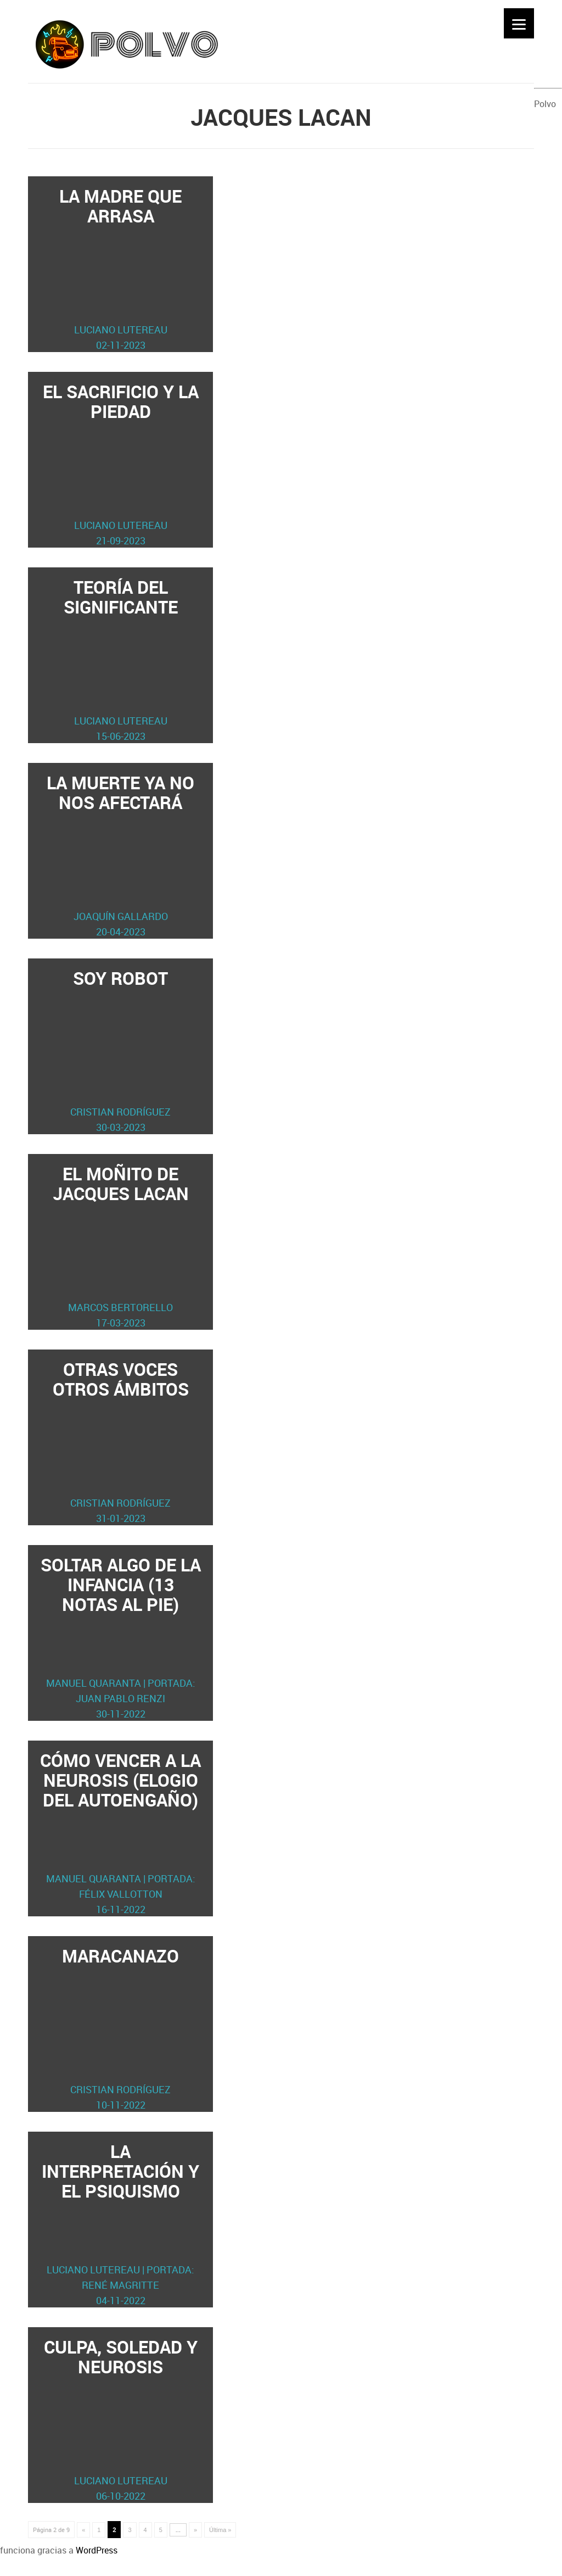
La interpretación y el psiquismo (120, 2223)
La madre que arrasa (120, 268)
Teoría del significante (120, 659)
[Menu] (519, 23)
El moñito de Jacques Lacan (120, 1246)
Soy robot (120, 1050)
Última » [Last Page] (220, 2530)
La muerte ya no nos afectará (120, 855)
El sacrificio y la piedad (120, 464)
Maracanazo (120, 2028)
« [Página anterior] (83, 2530)
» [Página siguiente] (195, 2530)
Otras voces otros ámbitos (120, 1441)
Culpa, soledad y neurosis (120, 2419)
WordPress (96, 2550)
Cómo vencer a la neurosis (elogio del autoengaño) (120, 1832)
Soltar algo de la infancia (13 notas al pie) (120, 1637)
